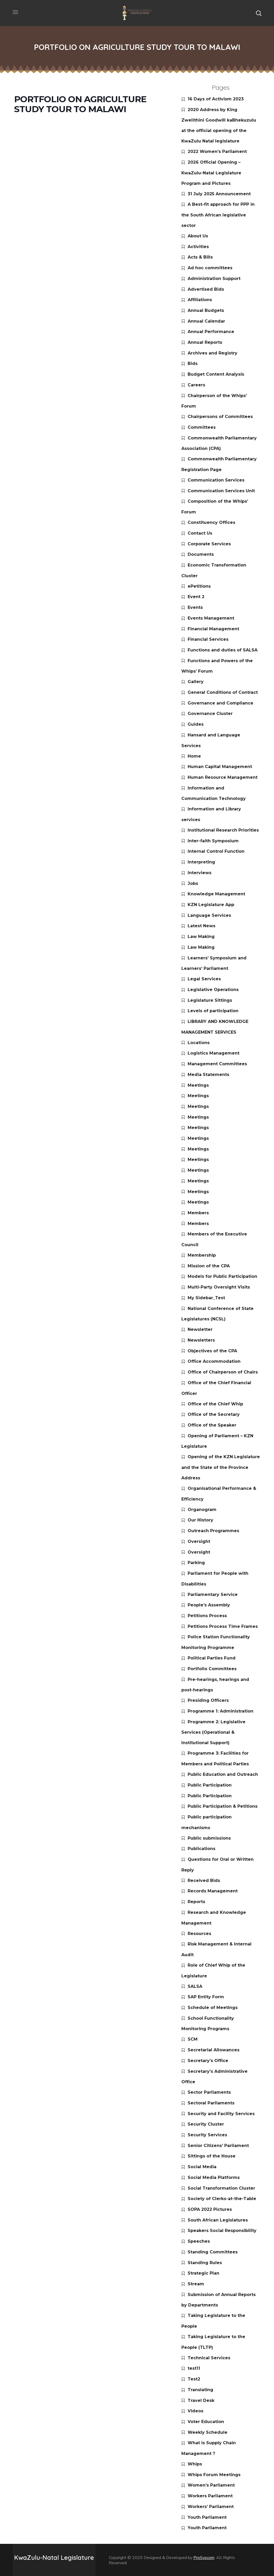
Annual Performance (211, 331)
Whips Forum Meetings (214, 2474)
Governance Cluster (210, 713)
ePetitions (199, 586)
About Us (198, 235)
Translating (200, 2389)
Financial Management (213, 628)
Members (198, 1212)
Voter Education (206, 2421)
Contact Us (200, 533)
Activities (198, 246)
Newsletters (201, 1340)
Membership (202, 1255)
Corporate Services (209, 543)
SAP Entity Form (206, 1996)
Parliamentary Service (213, 1594)
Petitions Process (207, 1615)
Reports (196, 1901)
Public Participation (210, 1785)
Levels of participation (213, 1010)
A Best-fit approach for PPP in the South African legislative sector (218, 215)
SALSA (195, 1986)
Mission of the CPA (209, 1265)
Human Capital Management (220, 766)
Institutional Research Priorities (223, 830)
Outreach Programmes (213, 1530)
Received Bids (204, 1880)
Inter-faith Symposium (213, 840)
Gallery (196, 681)
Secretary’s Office (208, 2060)
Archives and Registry (212, 353)
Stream (196, 2283)
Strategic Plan (203, 2273)
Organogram (202, 1509)
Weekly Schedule (207, 2432)
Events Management (211, 618)
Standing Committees (213, 2251)
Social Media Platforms (214, 2177)
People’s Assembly (209, 1604)
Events (195, 607)
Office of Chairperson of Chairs (223, 1372)
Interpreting (201, 862)
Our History (200, 1520)
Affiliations (200, 299)
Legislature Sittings (210, 1000)
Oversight (199, 1541)
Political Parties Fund (212, 1658)
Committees (202, 427)
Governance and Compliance (220, 703)
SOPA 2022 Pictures (210, 2209)
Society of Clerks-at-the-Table (222, 2198)
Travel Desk (201, 2400)
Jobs (193, 883)
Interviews (199, 872)
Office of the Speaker (212, 1425)
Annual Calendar (206, 321)
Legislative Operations (213, 989)
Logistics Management (213, 1053)
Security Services (207, 2134)
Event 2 (196, 596)
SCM (193, 2039)
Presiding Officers (208, 1700)
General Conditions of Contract (223, 692)
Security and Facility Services (221, 2113)
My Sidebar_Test (206, 1297)
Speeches (199, 2241)
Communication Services (216, 480)
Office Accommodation (214, 1361)
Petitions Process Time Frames (223, 1626)
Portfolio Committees (212, 1668)
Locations (199, 1042)
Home (194, 756)
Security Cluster (206, 2124)
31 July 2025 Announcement (219, 193)
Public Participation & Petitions (223, 1806)
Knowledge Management (216, 893)
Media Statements (208, 1074)
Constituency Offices (211, 522)
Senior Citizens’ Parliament (218, 2145)
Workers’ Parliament (211, 2506)
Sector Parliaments (209, 2092)
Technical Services (209, 2357)
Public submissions (209, 1838)
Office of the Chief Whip (215, 1403)
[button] (258, 13)
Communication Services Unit (221, 490)
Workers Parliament (210, 2495)
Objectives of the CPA (212, 1350)
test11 (194, 2368)
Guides (196, 724)
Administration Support (214, 278)
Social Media (202, 2166)
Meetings (198, 1085)
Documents (201, 554)
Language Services (209, 915)
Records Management (213, 1890)
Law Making (201, 936)
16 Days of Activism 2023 (216, 98)
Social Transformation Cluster (221, 2188)
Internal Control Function (216, 851)
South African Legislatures (218, 2220)
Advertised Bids (206, 289)
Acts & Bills (200, 257)
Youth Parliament (207, 2517)
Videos (195, 2410)
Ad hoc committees (210, 267)
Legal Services (204, 978)
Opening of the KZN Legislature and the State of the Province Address (220, 1467)
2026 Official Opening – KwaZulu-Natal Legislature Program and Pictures (211, 173)
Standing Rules (205, 2262)
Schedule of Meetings (213, 2007)
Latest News (201, 925)
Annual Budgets (206, 310)
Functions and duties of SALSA (223, 650)
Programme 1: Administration (220, 1711)
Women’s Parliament (211, 2485)
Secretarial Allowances (213, 2049)
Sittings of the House (212, 2156)
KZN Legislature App (211, 904)
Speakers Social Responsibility (222, 2230)
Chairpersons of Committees (220, 416)
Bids (193, 363)
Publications (201, 1848)
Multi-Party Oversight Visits (219, 1287)
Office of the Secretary (214, 1414)
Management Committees (217, 1063)
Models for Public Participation (222, 1276)
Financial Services (208, 639)
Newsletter (200, 1329)
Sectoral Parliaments (211, 2102)
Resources (199, 1933)
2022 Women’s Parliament (217, 151)
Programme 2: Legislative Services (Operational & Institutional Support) (213, 1732)
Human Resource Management (223, 777)
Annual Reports (205, 342)
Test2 (194, 2379)
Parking (196, 1562)
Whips (195, 2463)
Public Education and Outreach (223, 1774)
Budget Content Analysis (216, 374)
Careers (196, 384)
